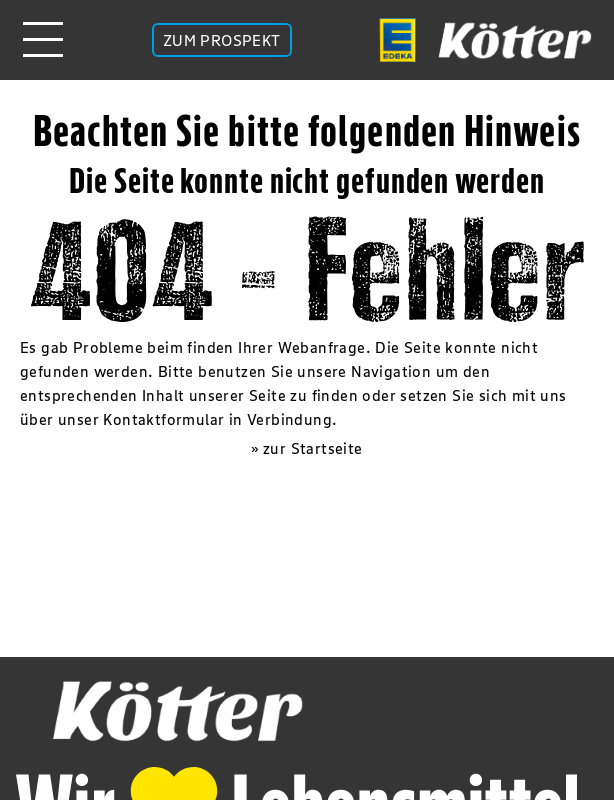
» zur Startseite (306, 448)
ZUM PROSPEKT (222, 40)
